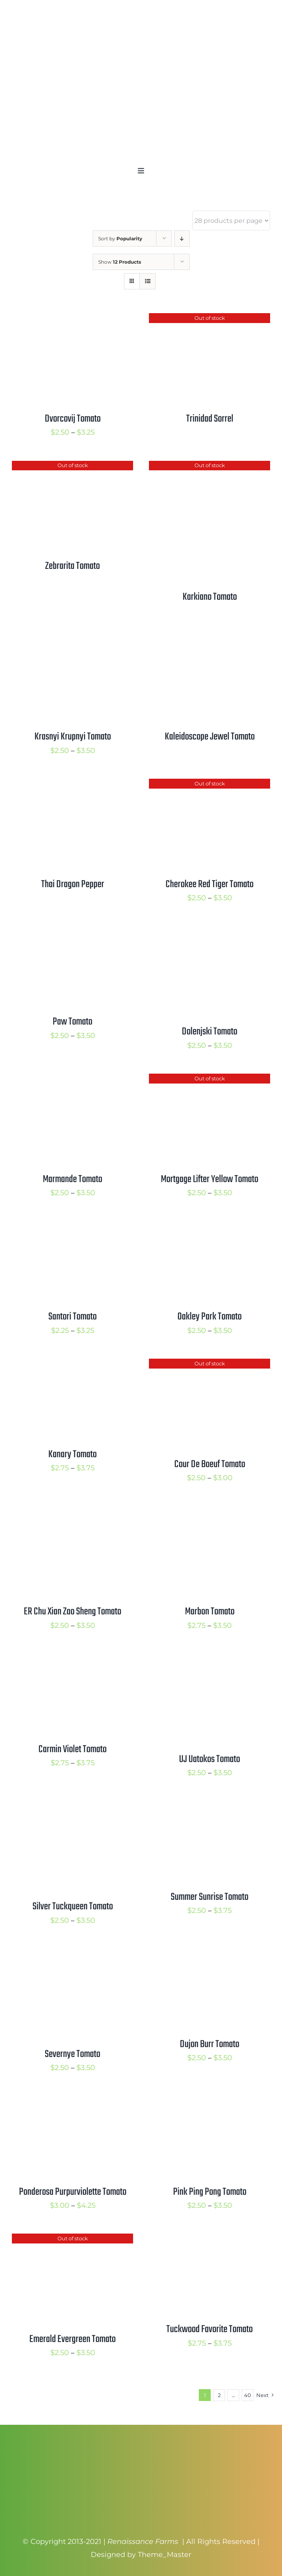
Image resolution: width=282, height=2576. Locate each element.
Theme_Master (164, 2554)
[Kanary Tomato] (72, 1365)
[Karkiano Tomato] (209, 467)
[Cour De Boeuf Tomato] (209, 1365)
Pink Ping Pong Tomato (209, 2192)
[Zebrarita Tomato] (72, 467)
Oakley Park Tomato (209, 1317)
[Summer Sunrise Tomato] (209, 1807)
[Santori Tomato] (72, 1227)
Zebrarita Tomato (72, 566)
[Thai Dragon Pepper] (72, 785)
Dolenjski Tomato (209, 1032)
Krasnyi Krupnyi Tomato (72, 737)
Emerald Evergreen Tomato (72, 2339)
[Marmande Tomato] (72, 1080)
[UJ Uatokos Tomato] (209, 1660)
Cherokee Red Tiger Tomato (209, 884)
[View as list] (147, 281)
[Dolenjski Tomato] (209, 932)
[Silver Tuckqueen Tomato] (72, 1807)
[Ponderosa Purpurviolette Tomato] (72, 2102)
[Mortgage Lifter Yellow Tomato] (209, 1080)
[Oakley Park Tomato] (209, 1227)
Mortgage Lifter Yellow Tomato (209, 1179)
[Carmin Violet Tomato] (72, 1660)
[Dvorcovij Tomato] (72, 319)
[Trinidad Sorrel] (209, 319)
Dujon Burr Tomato (209, 2044)
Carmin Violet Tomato (72, 1749)
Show (119, 262)
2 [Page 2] (219, 2395)
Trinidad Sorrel (209, 419)
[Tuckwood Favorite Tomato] (209, 2240)
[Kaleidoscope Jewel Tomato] (209, 637)
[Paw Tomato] (72, 932)
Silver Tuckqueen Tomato (72, 1906)
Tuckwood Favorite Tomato (209, 2329)
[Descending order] (182, 238)
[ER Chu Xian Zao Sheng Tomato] (72, 1512)
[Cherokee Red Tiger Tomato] (209, 785)
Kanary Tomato (72, 1454)
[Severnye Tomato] (72, 1955)
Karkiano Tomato (210, 597)
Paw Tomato (72, 1022)
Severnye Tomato (72, 2054)
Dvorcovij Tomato (73, 419)
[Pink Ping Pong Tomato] (209, 2102)
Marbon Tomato (209, 1612)
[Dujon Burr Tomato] (209, 1955)
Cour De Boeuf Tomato (209, 1464)
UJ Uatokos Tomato (209, 1759)
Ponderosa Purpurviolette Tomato (72, 2192)
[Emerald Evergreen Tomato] (72, 2240)
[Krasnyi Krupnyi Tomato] (72, 637)
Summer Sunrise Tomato (209, 1897)
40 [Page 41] (247, 2395)
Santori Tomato (72, 1317)
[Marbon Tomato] (209, 1512)
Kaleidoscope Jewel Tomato (210, 737)
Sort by (120, 238)
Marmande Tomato (72, 1179)
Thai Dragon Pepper (72, 884)
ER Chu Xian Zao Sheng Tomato (72, 1612)
